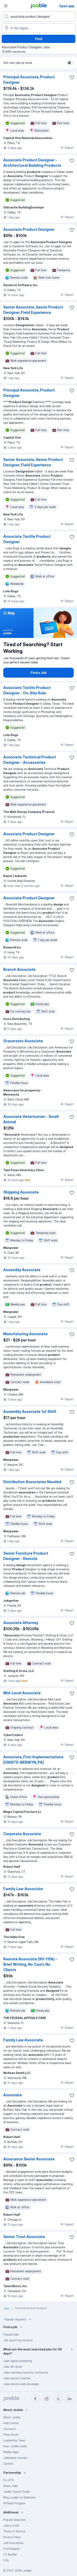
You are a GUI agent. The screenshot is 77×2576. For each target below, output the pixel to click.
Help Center (11, 2423)
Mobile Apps (11, 2452)
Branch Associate (19, 969)
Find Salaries (11, 2548)
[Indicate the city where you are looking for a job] (38, 28)
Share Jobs (10, 2486)
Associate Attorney (20, 1623)
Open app (66, 6)
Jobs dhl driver (12, 2366)
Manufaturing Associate (25, 1334)
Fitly (6, 2560)
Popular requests (18, 2319)
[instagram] (47, 2399)
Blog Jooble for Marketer (19, 2497)
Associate (12, 2095)
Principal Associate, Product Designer (29, 79)
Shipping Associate (21, 1192)
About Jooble (12, 2417)
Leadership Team (14, 2440)
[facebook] (35, 2399)
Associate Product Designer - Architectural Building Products (32, 163)
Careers (8, 2463)
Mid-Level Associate (22, 1693)
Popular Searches (14, 2519)
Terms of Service (14, 2531)
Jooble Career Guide (16, 2491)
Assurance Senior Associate (29, 2159)
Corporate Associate (22, 1834)
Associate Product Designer (29, 229)
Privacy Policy (12, 2537)
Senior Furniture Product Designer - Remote (25, 1556)
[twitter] (58, 2399)
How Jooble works (15, 2446)
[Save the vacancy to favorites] (72, 77)
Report (67, 147)
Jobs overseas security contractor (25, 2372)
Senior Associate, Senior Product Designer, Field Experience (33, 310)
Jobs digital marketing (17, 2361)
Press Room (10, 2434)
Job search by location (18, 2340)
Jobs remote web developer (21, 2384)
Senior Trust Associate (24, 2237)
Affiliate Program (14, 2503)
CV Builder (10, 2554)
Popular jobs (11, 2334)
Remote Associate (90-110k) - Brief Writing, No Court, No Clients (30, 1964)
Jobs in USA (11, 2525)
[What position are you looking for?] (38, 16)
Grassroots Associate (23, 1041)
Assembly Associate (21, 1270)
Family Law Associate (23, 1889)
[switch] (70, 63)
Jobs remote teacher (17, 2378)
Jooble (27, 2570)
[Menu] (6, 6)
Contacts (9, 2429)
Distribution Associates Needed (32, 1482)
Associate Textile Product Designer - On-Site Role (27, 690)
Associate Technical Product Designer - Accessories (29, 760)
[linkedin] (70, 2399)
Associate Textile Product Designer (27, 539)
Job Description (13, 2543)
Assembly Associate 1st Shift (29, 1411)
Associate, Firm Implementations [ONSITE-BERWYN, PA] (33, 1760)
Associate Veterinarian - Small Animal (31, 1119)
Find (38, 39)
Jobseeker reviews (15, 2457)
